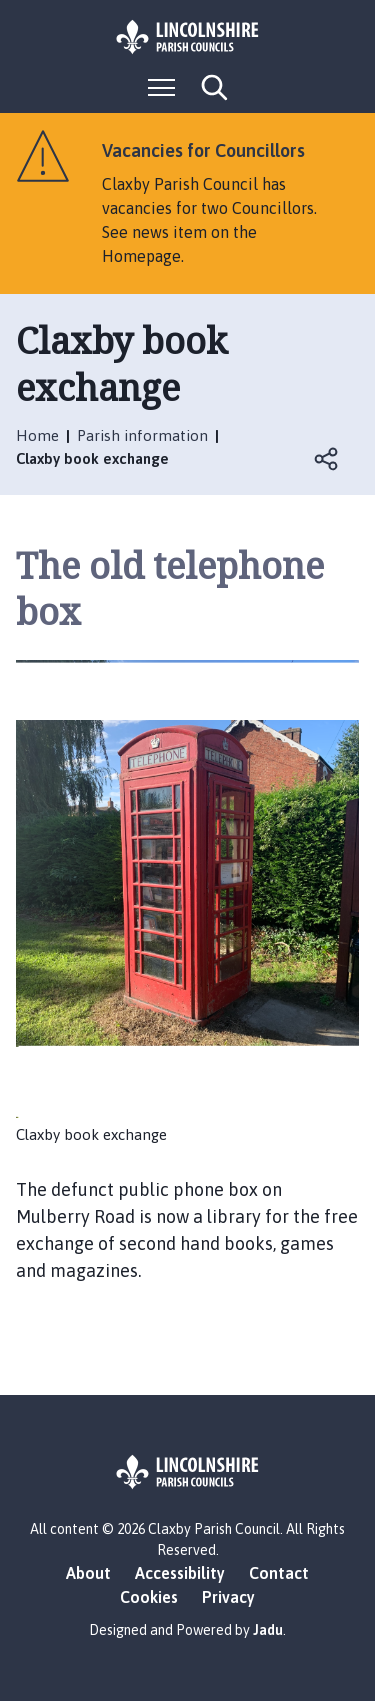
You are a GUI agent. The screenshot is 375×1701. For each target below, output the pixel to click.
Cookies (149, 1597)
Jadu (268, 1630)
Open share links (327, 459)
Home (37, 435)
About (88, 1573)
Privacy (228, 1597)
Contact (279, 1573)
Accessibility (180, 1573)
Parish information (142, 435)
